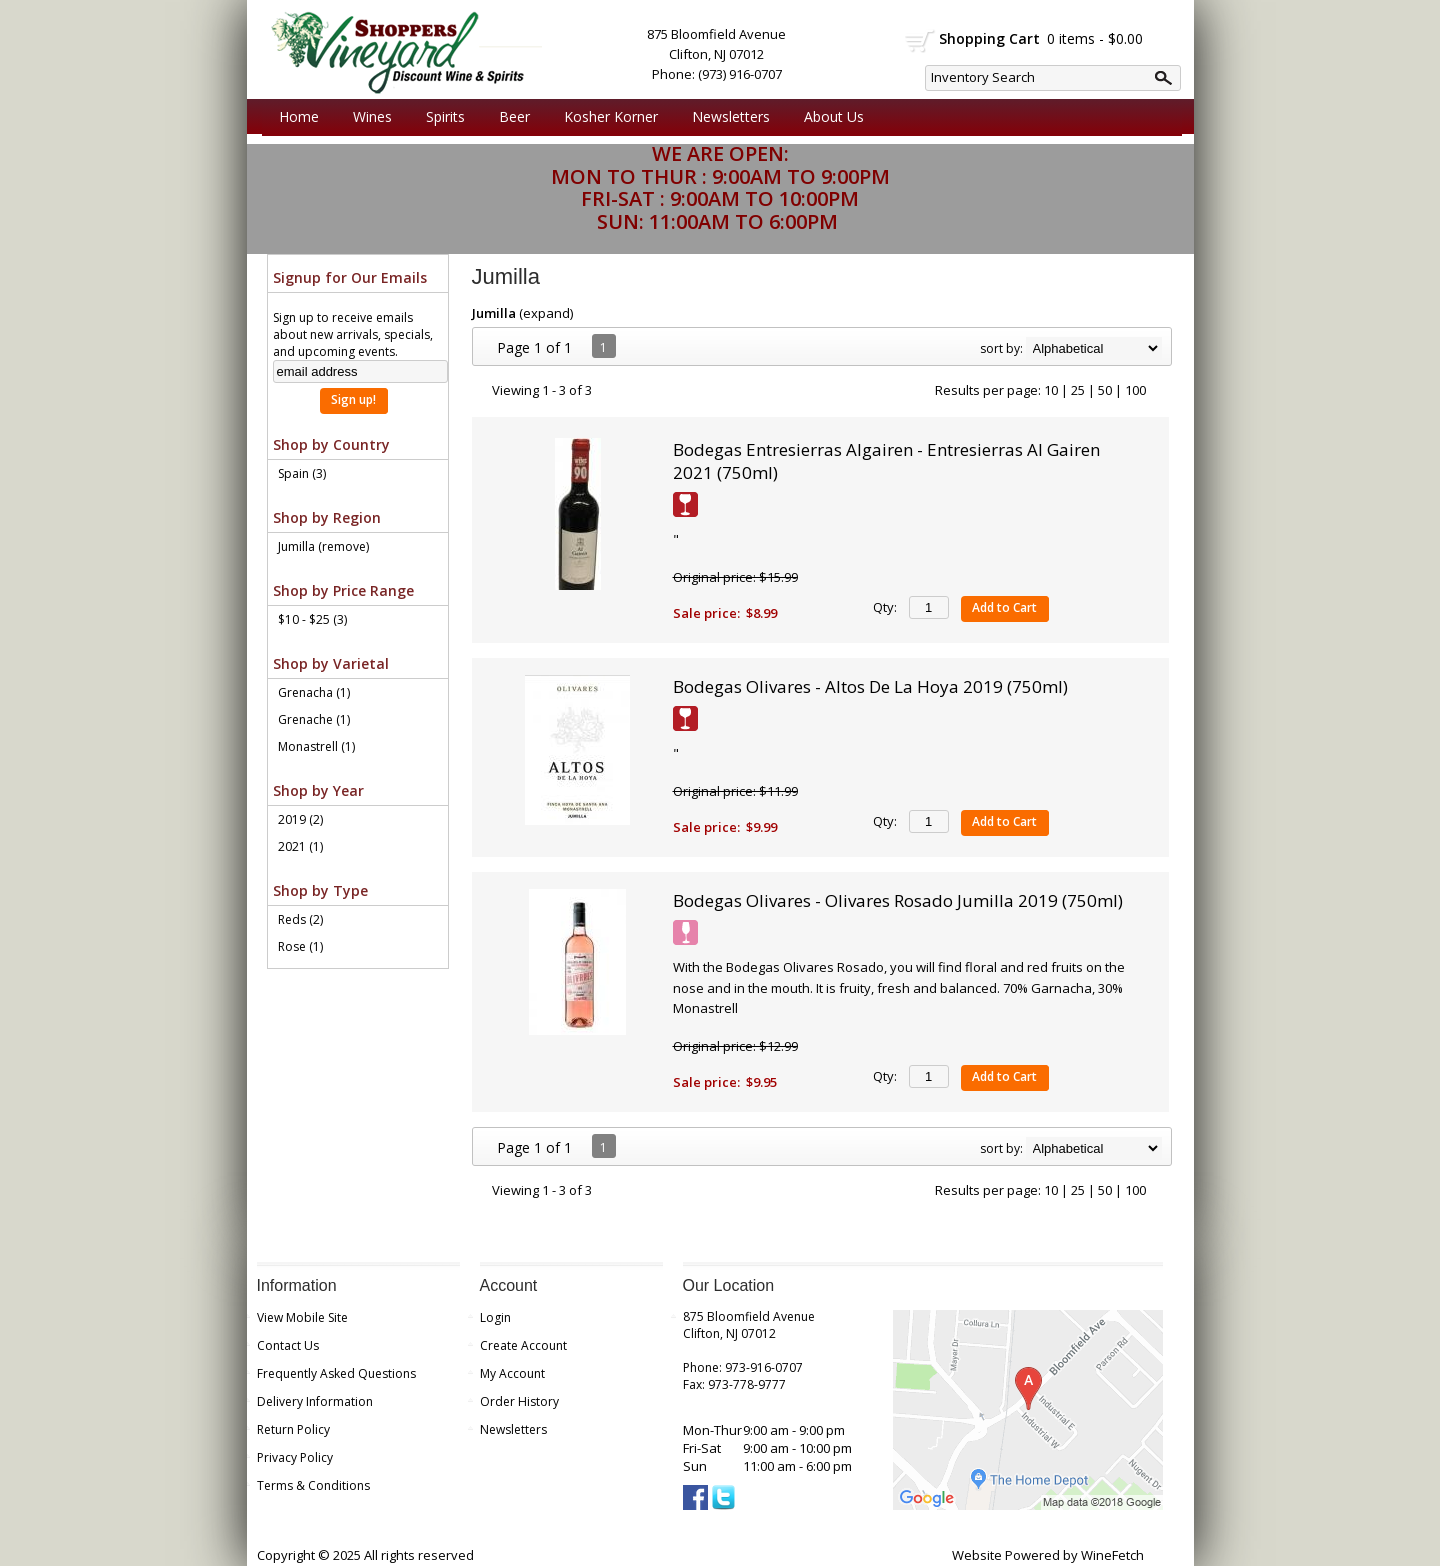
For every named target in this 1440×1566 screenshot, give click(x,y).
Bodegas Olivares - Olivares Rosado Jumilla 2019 (898, 900)
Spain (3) (302, 473)
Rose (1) (300, 946)
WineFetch (1112, 1555)
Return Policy (293, 1429)
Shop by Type (320, 890)
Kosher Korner (606, 117)
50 (1105, 390)
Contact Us (288, 1345)
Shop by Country (331, 444)
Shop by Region (327, 517)
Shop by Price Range (343, 590)
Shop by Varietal (331, 663)
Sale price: (706, 613)
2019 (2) (300, 819)
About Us (829, 117)
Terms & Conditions (313, 1485)
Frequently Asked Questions (336, 1373)
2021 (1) (300, 846)
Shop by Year (318, 790)
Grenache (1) (314, 719)
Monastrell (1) (316, 746)
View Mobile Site (302, 1317)
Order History (519, 1401)
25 (1078, 390)
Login (495, 1317)
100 (1135, 390)
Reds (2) (300, 919)
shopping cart (920, 41)
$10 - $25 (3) (312, 619)
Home (299, 116)
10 (1051, 390)
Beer (509, 117)
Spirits (440, 117)
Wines (367, 117)
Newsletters (731, 116)
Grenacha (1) (314, 692)
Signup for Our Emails (350, 277)
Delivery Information (315, 1401)
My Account (512, 1373)
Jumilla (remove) (323, 546)
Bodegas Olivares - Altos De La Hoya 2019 (870, 686)
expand (546, 313)
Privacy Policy (295, 1457)
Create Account (523, 1345)
